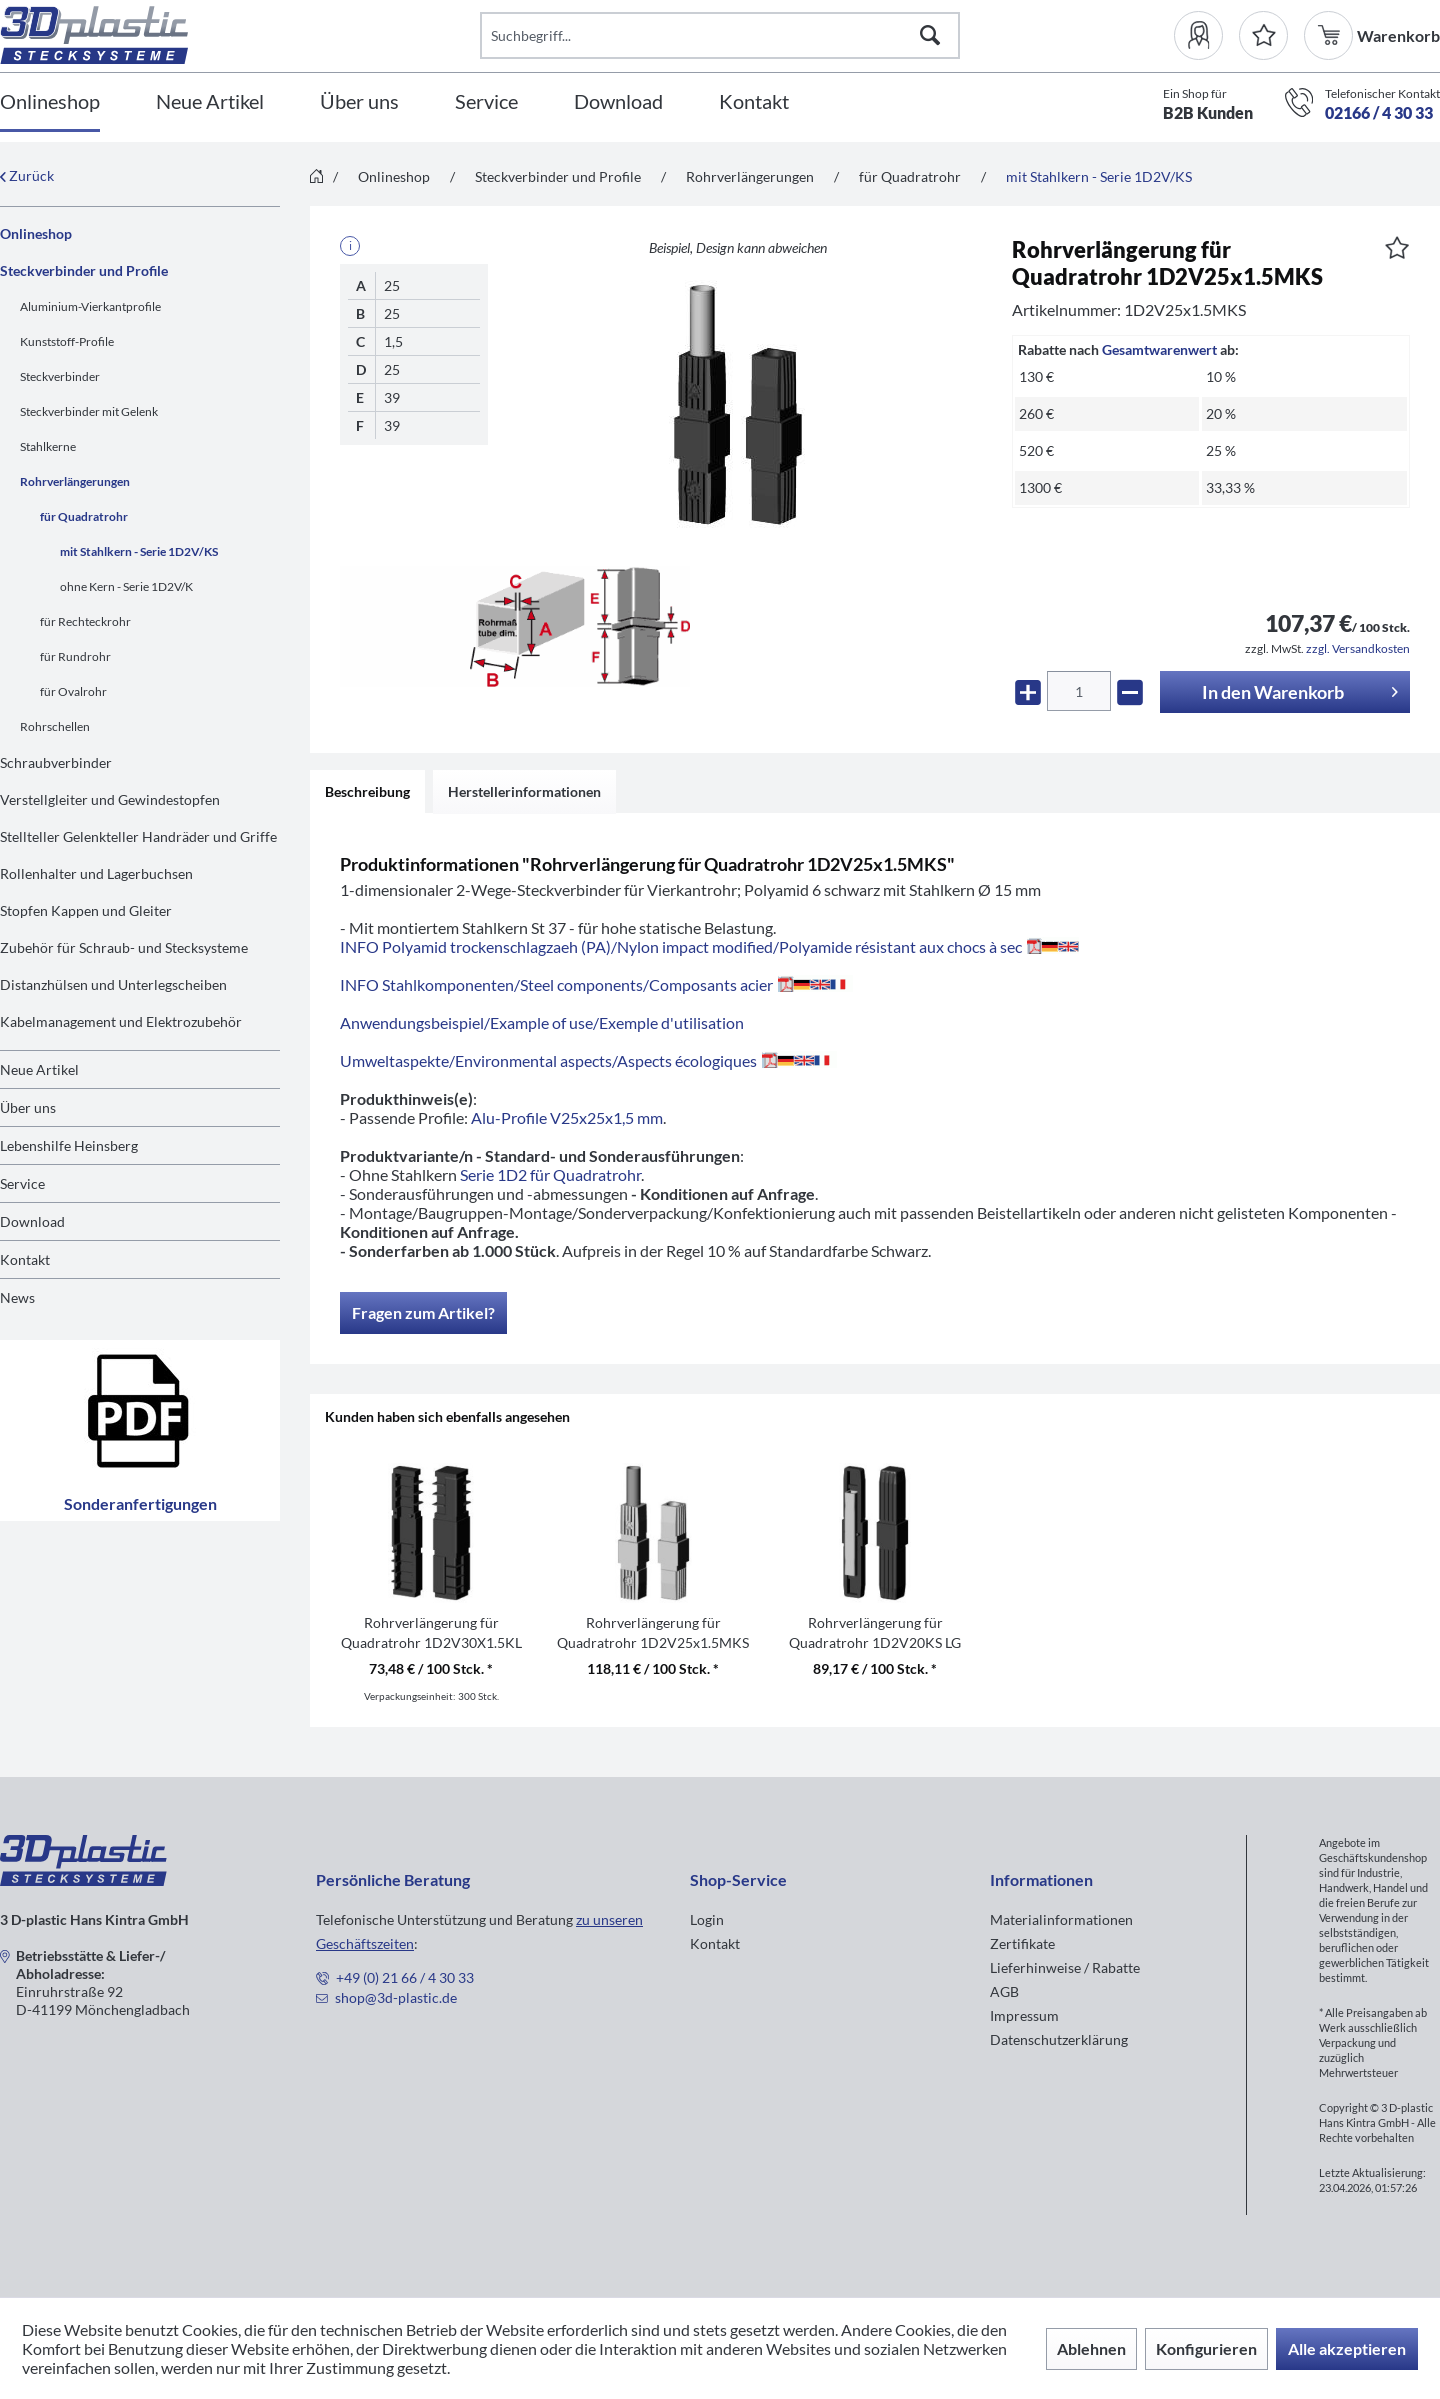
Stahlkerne (48, 446)
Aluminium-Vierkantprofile (90, 306)
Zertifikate (1022, 1943)
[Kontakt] (754, 102)
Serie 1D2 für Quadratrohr (550, 1174)
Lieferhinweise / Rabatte (1065, 1967)
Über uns (28, 1107)
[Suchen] (930, 35)
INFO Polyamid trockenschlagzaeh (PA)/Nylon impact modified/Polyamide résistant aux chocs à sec (709, 946)
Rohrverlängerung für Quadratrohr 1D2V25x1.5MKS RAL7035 (653, 1633)
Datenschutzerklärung (1059, 2039)
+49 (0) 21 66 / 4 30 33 (405, 1977)
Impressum (1024, 2015)
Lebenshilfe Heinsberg (69, 1145)
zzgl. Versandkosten (1358, 648)
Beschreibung (367, 791)
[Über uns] (359, 102)
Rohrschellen (55, 726)
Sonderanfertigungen (140, 1430)
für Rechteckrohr (85, 621)
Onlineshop (36, 233)
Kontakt (25, 1259)
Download (32, 1221)
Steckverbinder (60, 376)
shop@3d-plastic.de (396, 1997)
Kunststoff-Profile (67, 341)
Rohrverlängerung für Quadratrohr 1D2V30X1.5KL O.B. (431, 1633)
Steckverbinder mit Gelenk (89, 411)
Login (707, 1919)
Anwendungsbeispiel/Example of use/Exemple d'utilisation (542, 1022)
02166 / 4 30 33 (1379, 112)
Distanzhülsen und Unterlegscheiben (113, 984)
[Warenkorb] (1330, 35)
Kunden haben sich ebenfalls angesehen (447, 1416)
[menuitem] (1206, 35)
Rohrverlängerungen (75, 481)
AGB (1004, 1991)
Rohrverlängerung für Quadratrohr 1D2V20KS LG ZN (875, 1633)
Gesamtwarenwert (1159, 349)
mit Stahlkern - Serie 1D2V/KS (139, 551)
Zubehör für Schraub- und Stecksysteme (124, 947)
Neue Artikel (39, 1069)
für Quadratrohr (84, 516)
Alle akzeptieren (1347, 2348)
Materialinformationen (1061, 1919)
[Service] (486, 102)
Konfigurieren (1206, 2348)
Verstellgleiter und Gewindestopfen (110, 799)
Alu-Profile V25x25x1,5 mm (567, 1117)
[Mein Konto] (1206, 35)
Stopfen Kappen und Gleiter (86, 910)
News (17, 1297)
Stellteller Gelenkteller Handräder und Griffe (138, 836)
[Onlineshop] (50, 102)
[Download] (618, 102)
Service (22, 1183)
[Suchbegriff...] (720, 35)
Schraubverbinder (56, 762)
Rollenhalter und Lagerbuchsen (96, 873)
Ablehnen (1091, 2348)
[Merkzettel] (1263, 35)
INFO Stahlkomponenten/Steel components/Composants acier (596, 984)
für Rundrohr (75, 656)
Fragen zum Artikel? (423, 1312)
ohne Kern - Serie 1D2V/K (126, 586)
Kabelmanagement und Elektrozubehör (121, 1021)
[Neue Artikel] (210, 102)
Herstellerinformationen (524, 791)
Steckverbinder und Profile (84, 270)
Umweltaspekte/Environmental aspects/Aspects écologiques (588, 1060)
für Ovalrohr (73, 691)
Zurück (27, 175)
